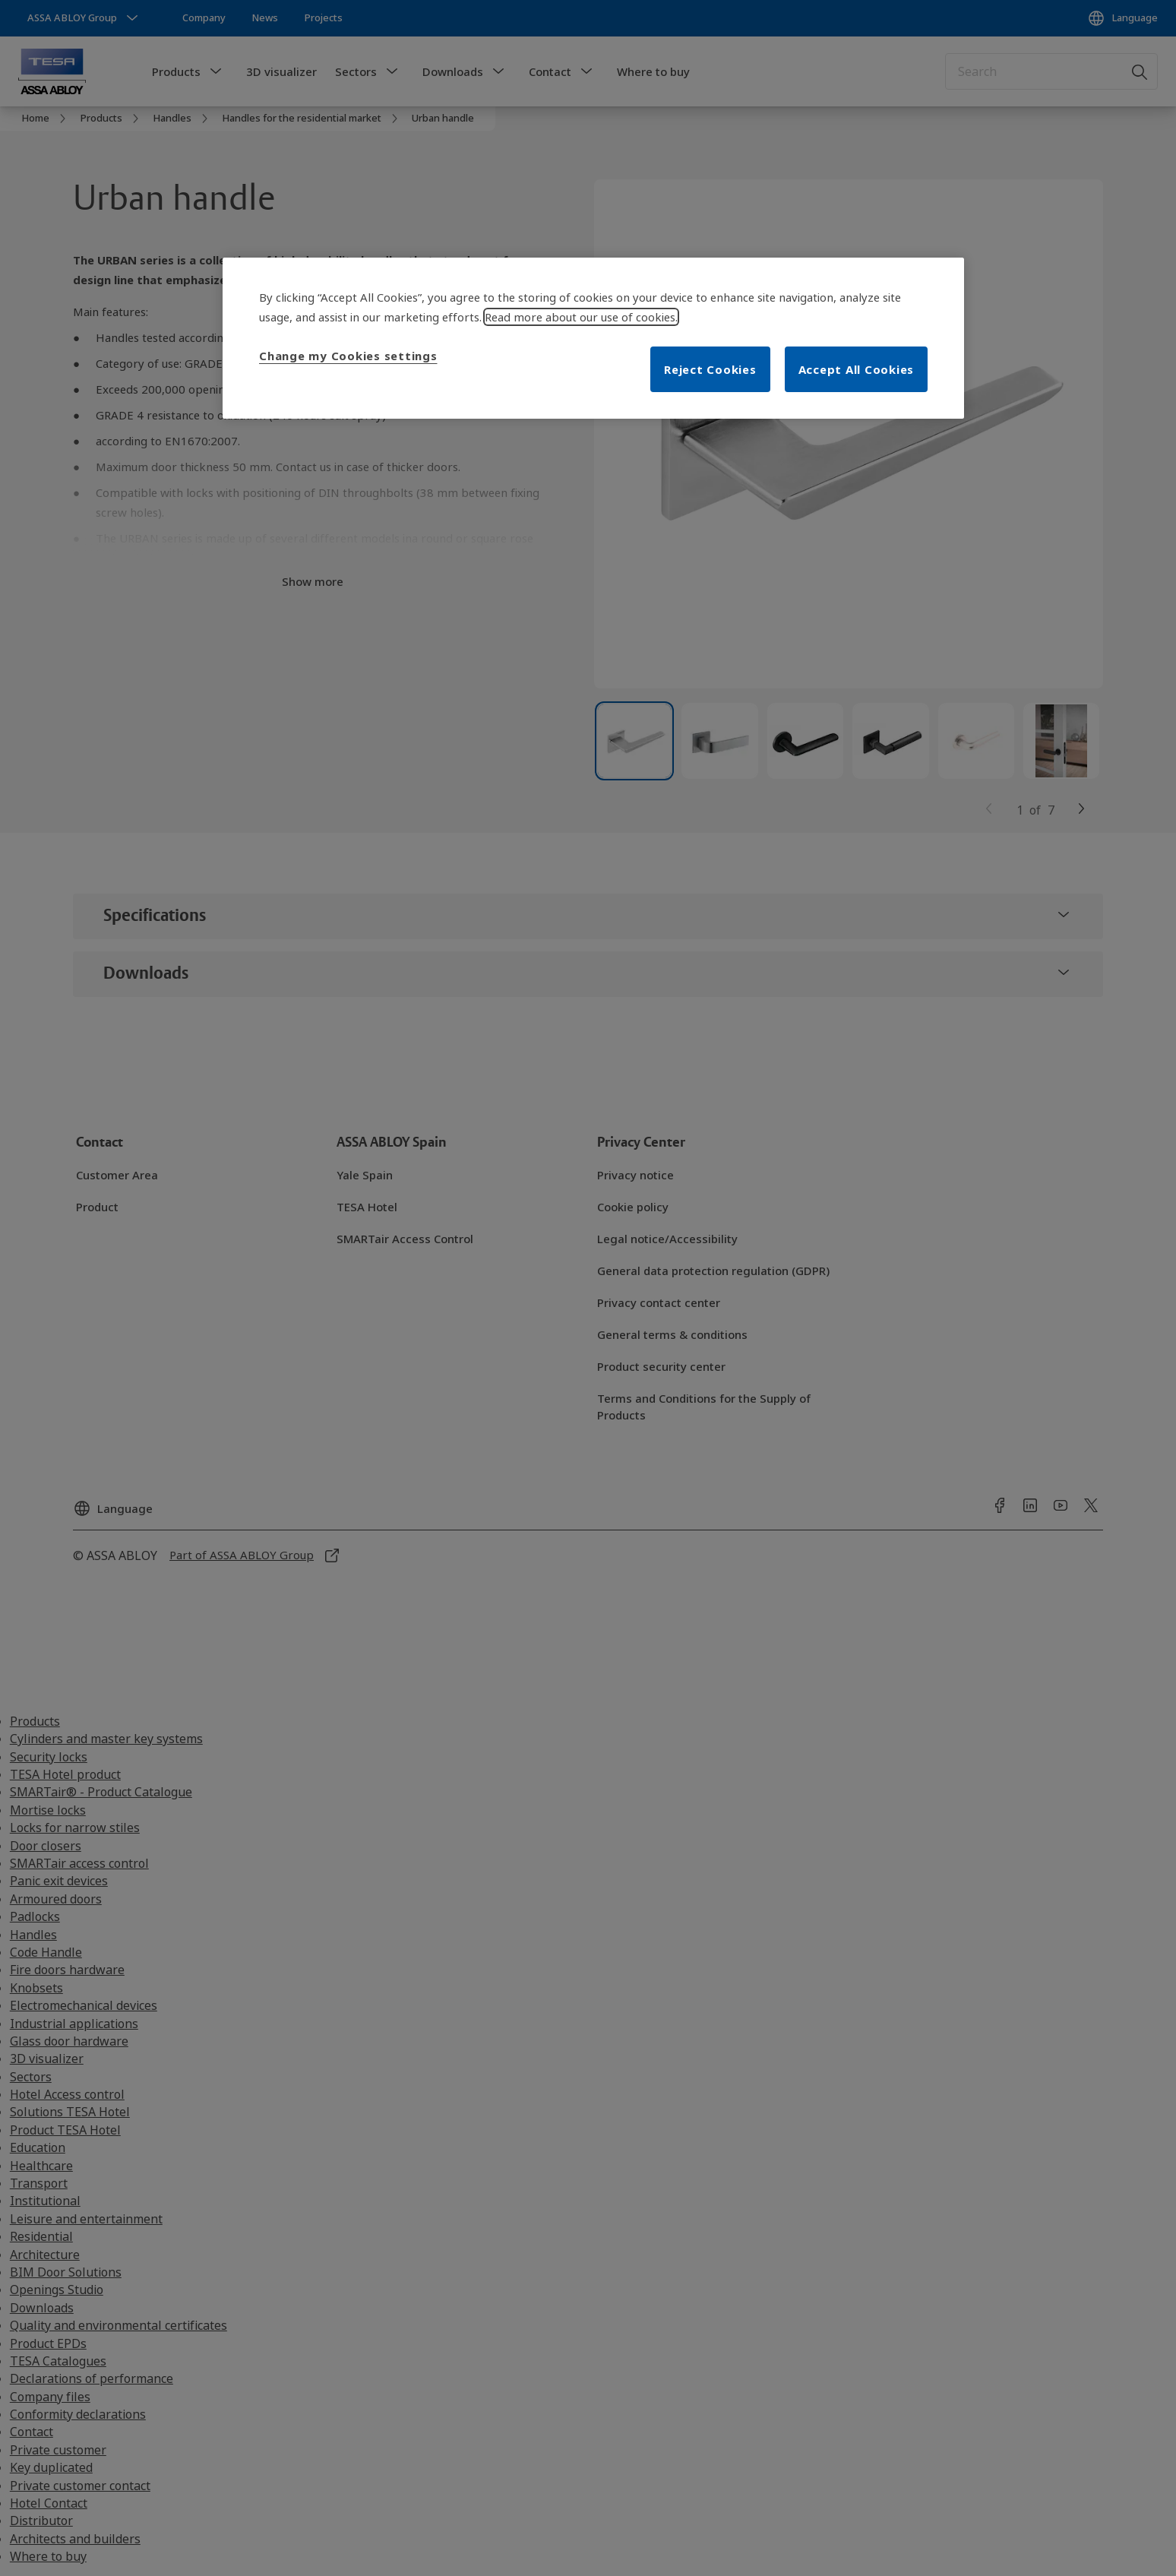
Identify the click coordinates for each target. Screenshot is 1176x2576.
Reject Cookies (710, 369)
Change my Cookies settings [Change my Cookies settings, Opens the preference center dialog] (348, 355)
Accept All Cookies (856, 369)
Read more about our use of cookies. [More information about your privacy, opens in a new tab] (581, 316)
